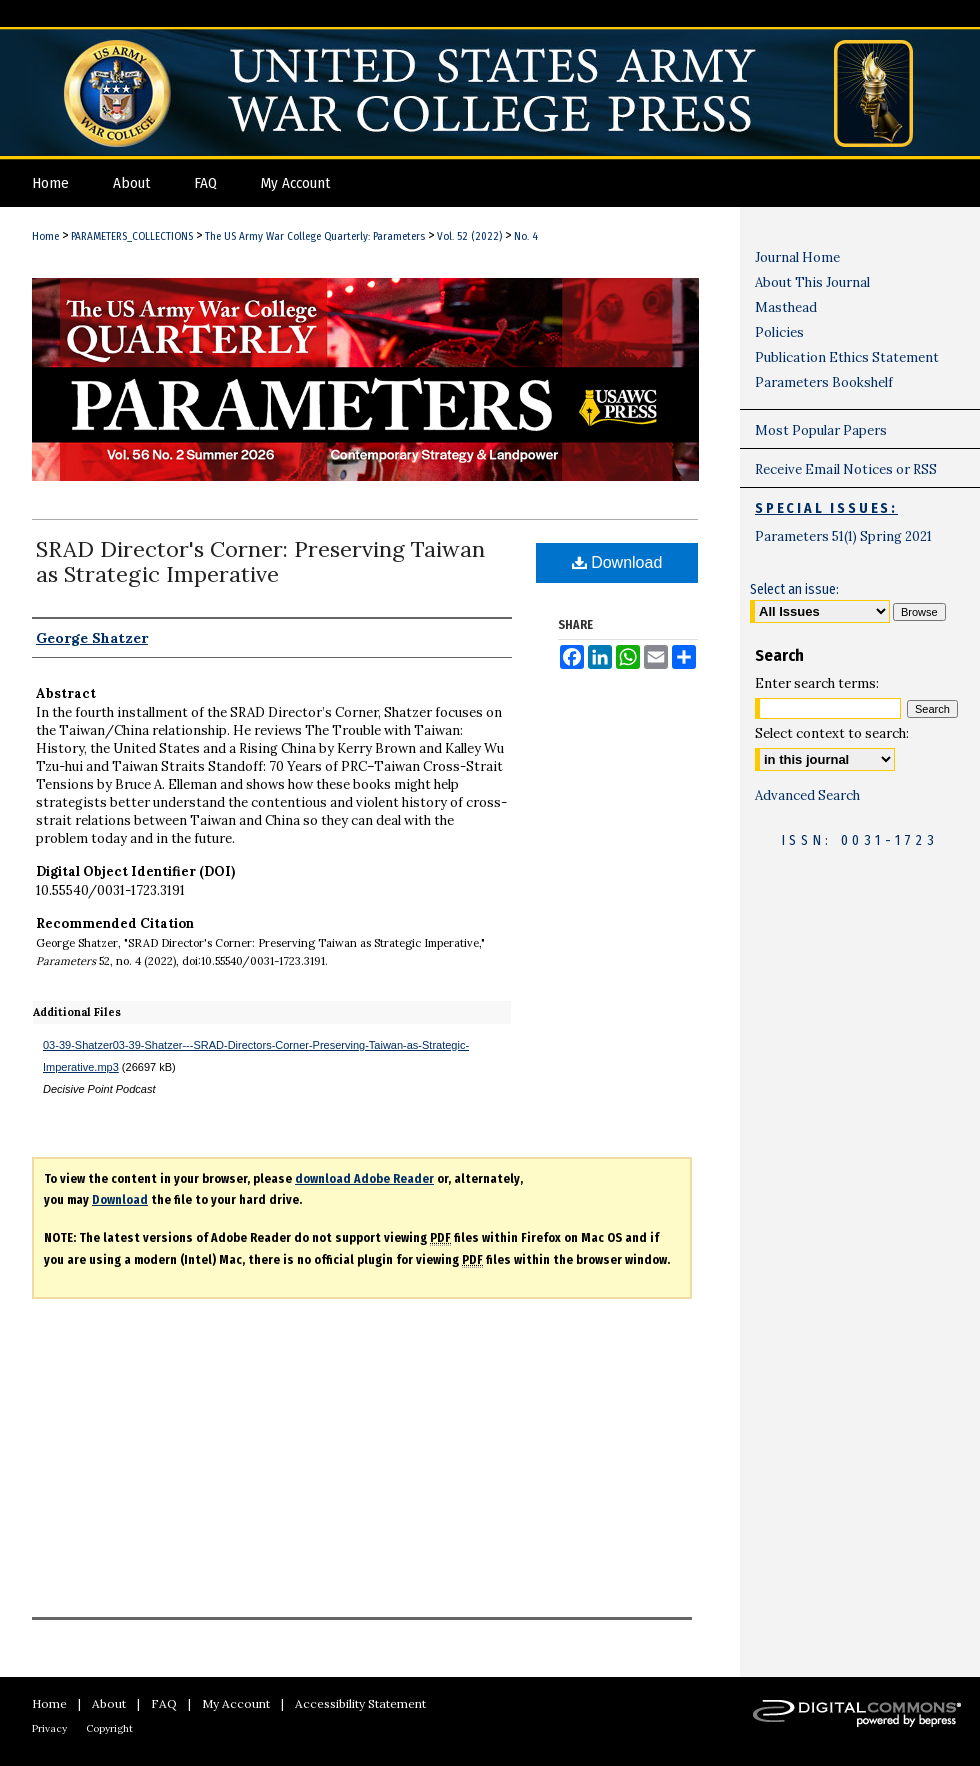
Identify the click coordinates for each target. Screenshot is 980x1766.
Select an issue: (794, 589)
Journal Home (797, 257)
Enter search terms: (817, 683)
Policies (779, 332)
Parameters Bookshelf (824, 382)
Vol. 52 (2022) (469, 236)
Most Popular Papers (821, 430)
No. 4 (526, 236)
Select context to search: (832, 733)
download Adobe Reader (364, 1179)
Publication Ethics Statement (847, 357)
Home (45, 236)
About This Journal (812, 282)
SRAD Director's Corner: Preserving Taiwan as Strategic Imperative (260, 561)
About (109, 1703)
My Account (236, 1703)
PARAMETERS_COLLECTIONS (132, 236)
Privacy (49, 1728)
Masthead (786, 307)
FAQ (164, 1703)
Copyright (109, 1728)
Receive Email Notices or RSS (846, 469)
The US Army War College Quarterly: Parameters (315, 236)
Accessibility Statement (360, 1703)
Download (617, 562)
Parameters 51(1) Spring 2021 (843, 536)
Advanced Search (807, 795)
